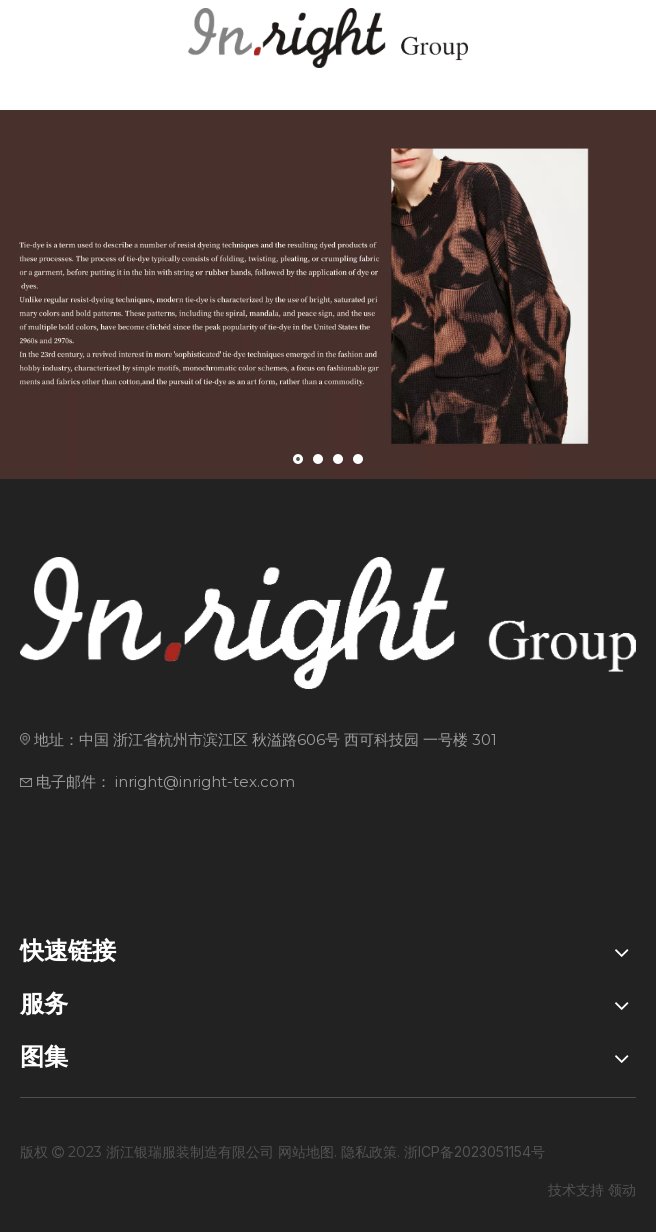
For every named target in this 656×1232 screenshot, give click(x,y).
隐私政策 (369, 1151)
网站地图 (306, 1151)
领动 (622, 1189)
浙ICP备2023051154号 (474, 1151)
